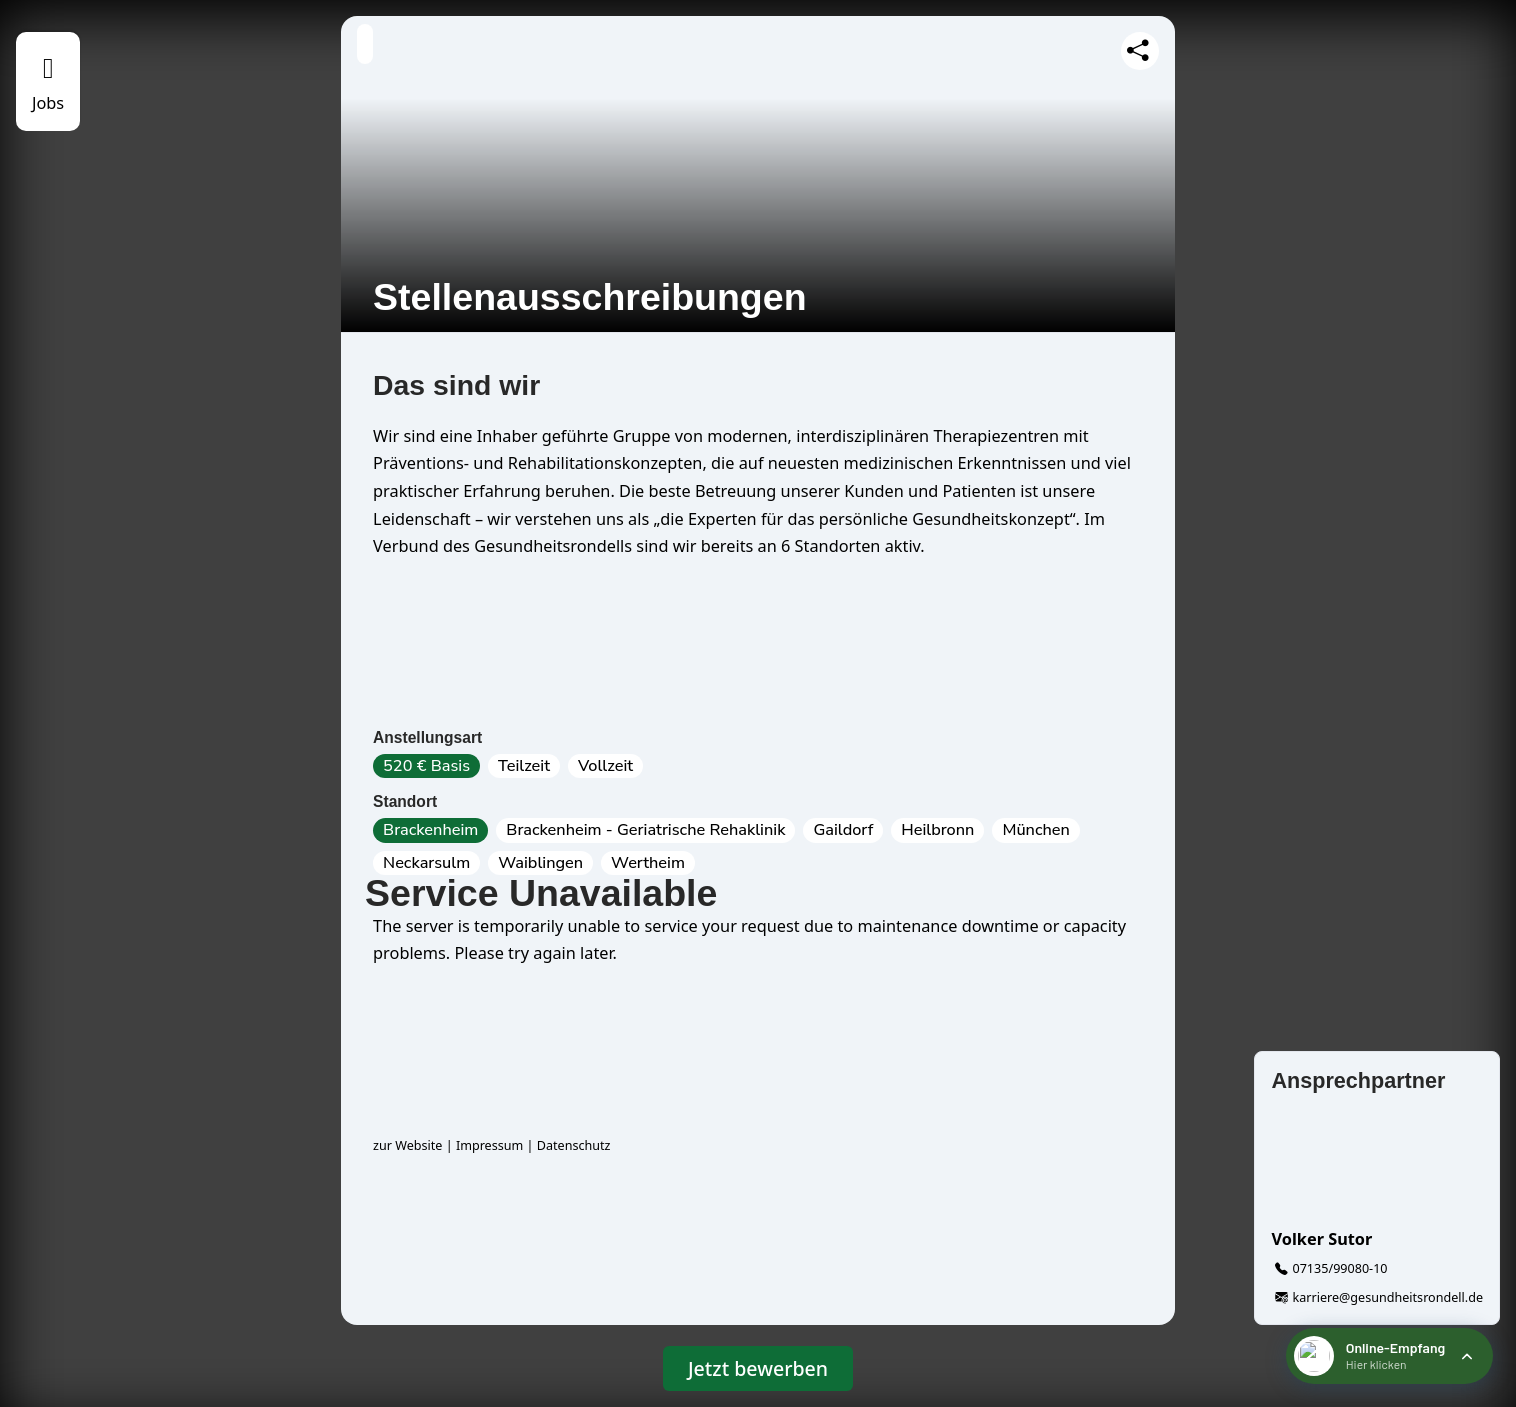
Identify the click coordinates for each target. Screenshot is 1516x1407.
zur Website (407, 1145)
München (1035, 830)
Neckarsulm (426, 863)
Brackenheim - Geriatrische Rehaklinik (645, 830)
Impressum (489, 1145)
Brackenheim (430, 830)
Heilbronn (937, 830)
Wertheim (648, 863)
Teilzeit (524, 766)
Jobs (48, 103)
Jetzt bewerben (758, 1368)
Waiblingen (540, 863)
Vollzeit (605, 766)
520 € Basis (426, 766)
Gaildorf (843, 830)
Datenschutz (574, 1145)
